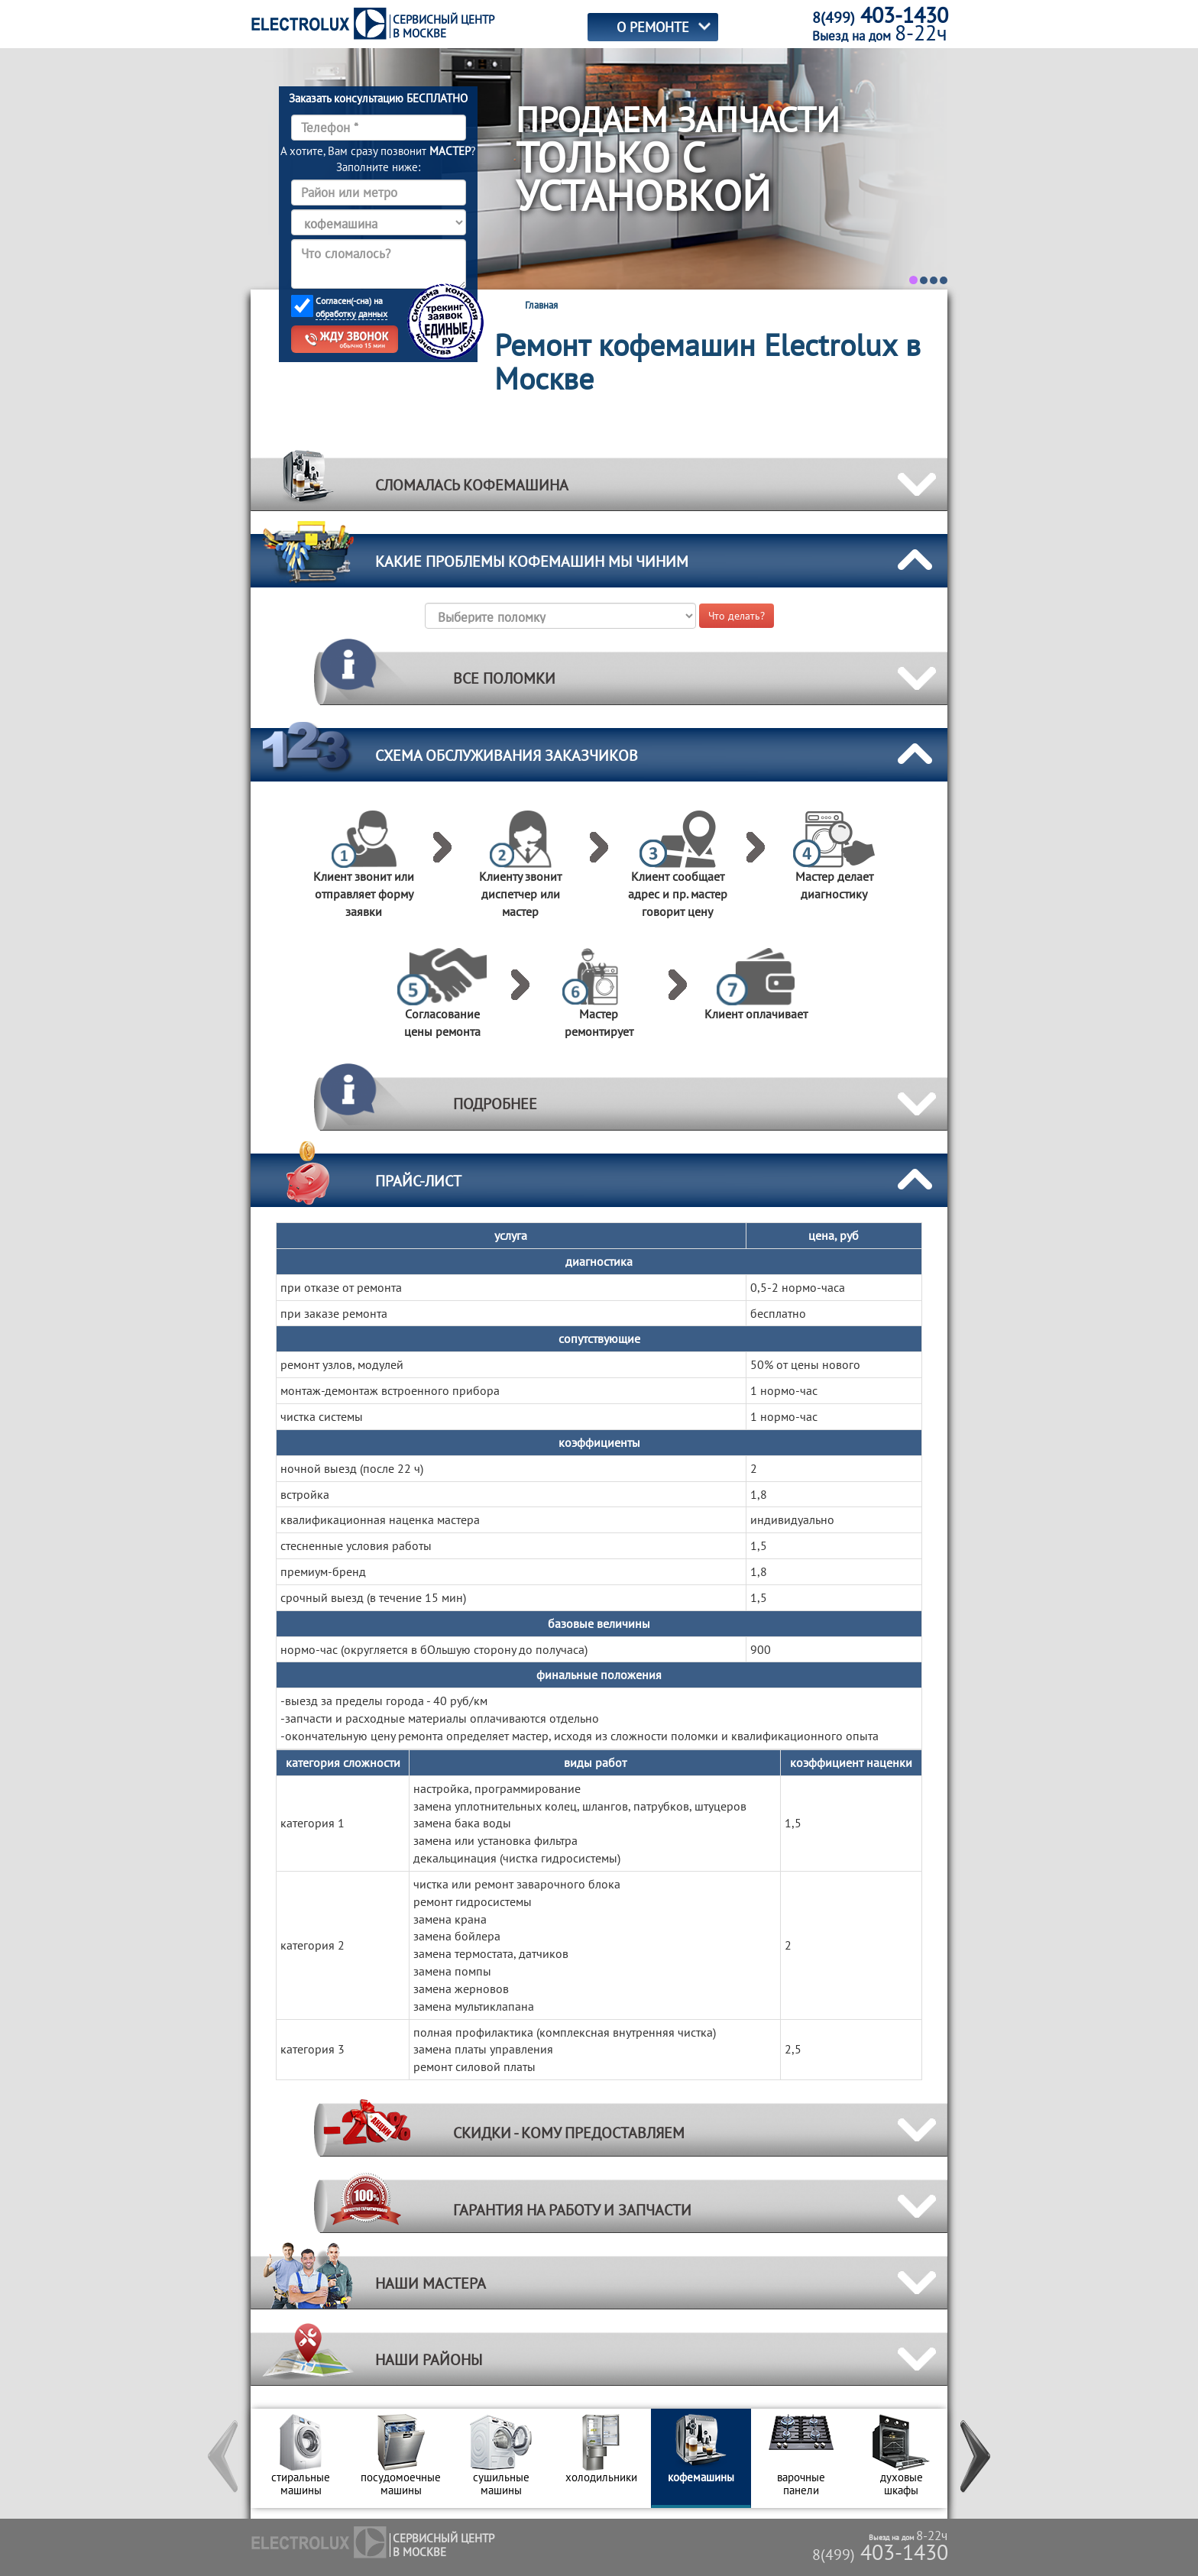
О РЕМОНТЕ (653, 27)
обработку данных (351, 313)
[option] (301, 2458)
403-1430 (880, 2552)
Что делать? (736, 616)
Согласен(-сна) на (351, 307)
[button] (224, 2458)
